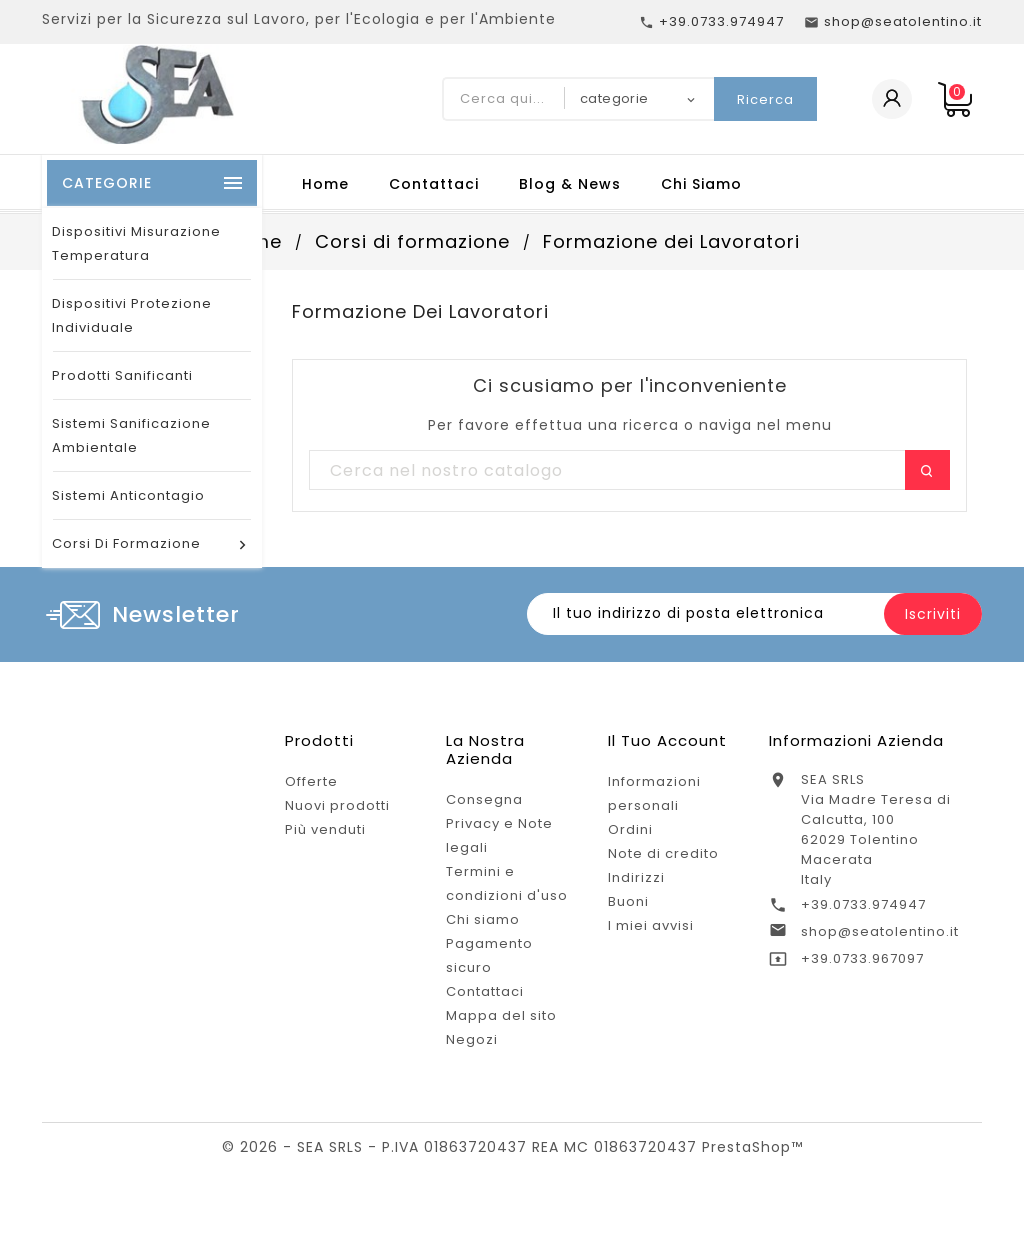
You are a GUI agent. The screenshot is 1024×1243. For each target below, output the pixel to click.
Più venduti (325, 829)
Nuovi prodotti (337, 805)
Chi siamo (483, 919)
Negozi (472, 1039)
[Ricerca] (629, 471)
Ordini (630, 829)
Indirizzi (636, 877)
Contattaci (434, 184)
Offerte (311, 781)
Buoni (628, 901)
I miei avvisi (651, 925)
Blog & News (570, 184)
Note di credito (663, 853)
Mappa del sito (501, 1015)
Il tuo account (667, 740)
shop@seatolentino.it (880, 931)
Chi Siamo (701, 184)
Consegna (484, 799)
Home (325, 184)
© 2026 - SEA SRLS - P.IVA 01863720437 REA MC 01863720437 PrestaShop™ (512, 1147)
